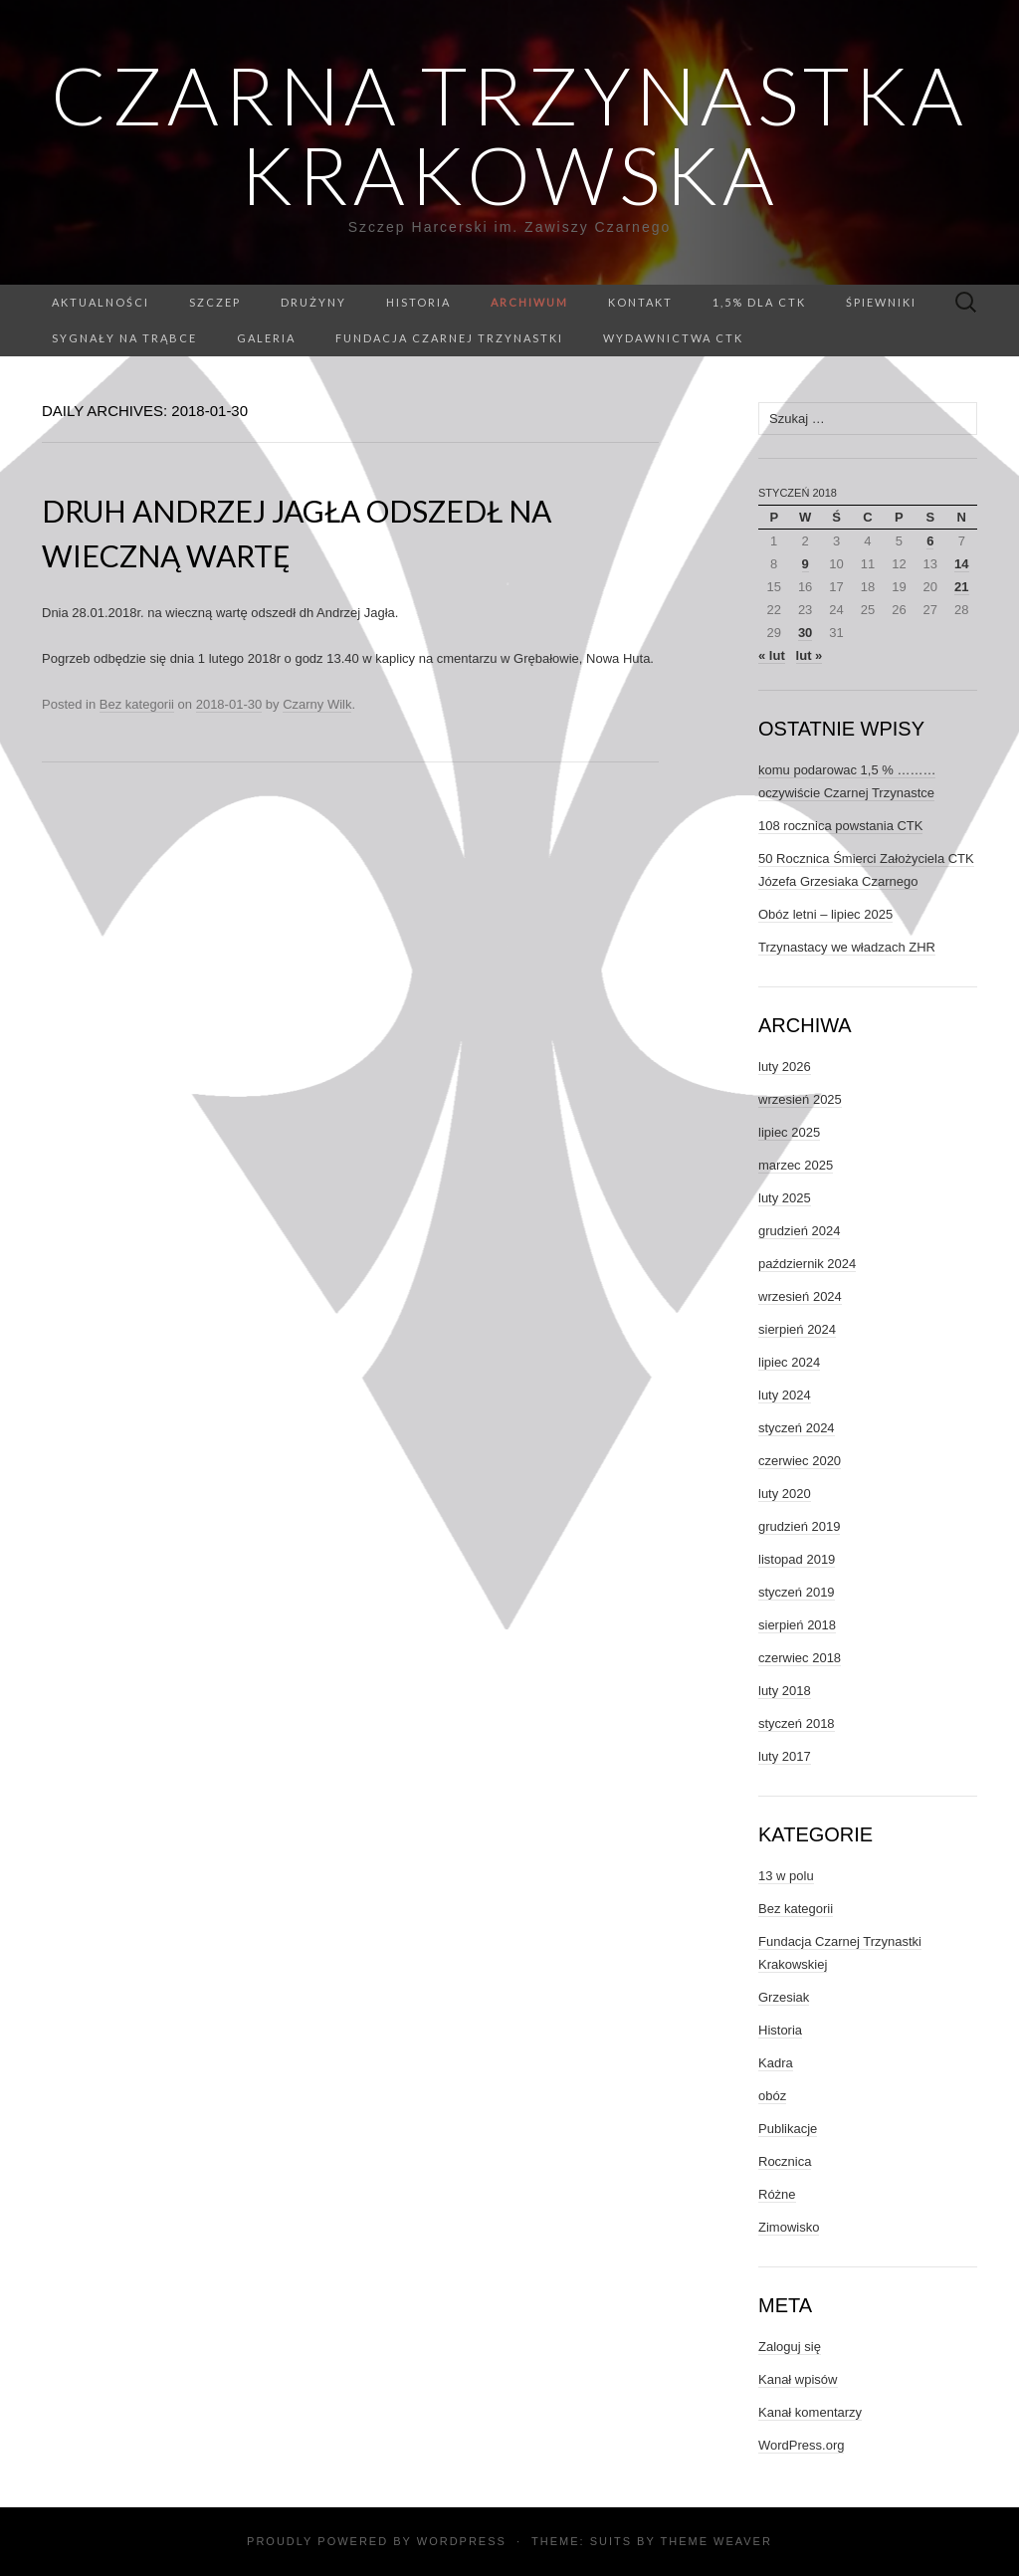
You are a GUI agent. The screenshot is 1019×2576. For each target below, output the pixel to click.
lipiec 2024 (789, 1362)
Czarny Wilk (317, 704)
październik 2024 (807, 1263)
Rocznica (784, 2161)
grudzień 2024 (799, 1230)
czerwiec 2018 (799, 1657)
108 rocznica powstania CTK (840, 825)
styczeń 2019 (796, 1592)
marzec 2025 (795, 1165)
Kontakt (640, 302)
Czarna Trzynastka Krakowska (509, 134)
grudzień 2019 (799, 1526)
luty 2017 (784, 1756)
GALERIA (266, 337)
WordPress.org (801, 2445)
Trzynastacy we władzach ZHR (846, 947)
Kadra (775, 2062)
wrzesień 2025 (800, 1099)
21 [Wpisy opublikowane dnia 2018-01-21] (961, 586)
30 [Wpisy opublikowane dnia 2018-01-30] (805, 632)
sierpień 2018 (797, 1624)
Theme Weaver (715, 2541)
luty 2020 (784, 1493)
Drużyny (313, 302)
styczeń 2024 (796, 1427)
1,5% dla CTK (759, 302)
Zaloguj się (789, 2346)
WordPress (462, 2541)
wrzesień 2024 (800, 1296)
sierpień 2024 (797, 1329)
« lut (771, 655)
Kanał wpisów (798, 2379)
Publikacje (787, 2128)
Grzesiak (783, 1997)
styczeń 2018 (796, 1723)
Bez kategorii (137, 704)
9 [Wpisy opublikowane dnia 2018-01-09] (805, 563)
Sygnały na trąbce (124, 337)
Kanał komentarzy (810, 2412)
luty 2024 (784, 1395)
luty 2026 (784, 1066)
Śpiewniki (881, 302)
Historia (418, 302)
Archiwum (529, 302)
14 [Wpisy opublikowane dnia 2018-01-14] (961, 563)
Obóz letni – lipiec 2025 (825, 914)
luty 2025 (784, 1197)
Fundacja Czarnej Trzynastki (449, 337)
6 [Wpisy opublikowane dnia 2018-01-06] (929, 541)
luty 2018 (784, 1690)
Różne (777, 2194)
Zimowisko (788, 2227)
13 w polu (786, 1875)
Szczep (215, 302)
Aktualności (100, 302)
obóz (772, 2095)
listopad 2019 (796, 1559)
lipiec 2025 (789, 1132)
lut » (809, 655)
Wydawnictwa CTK (673, 337)
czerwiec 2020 (799, 1460)
